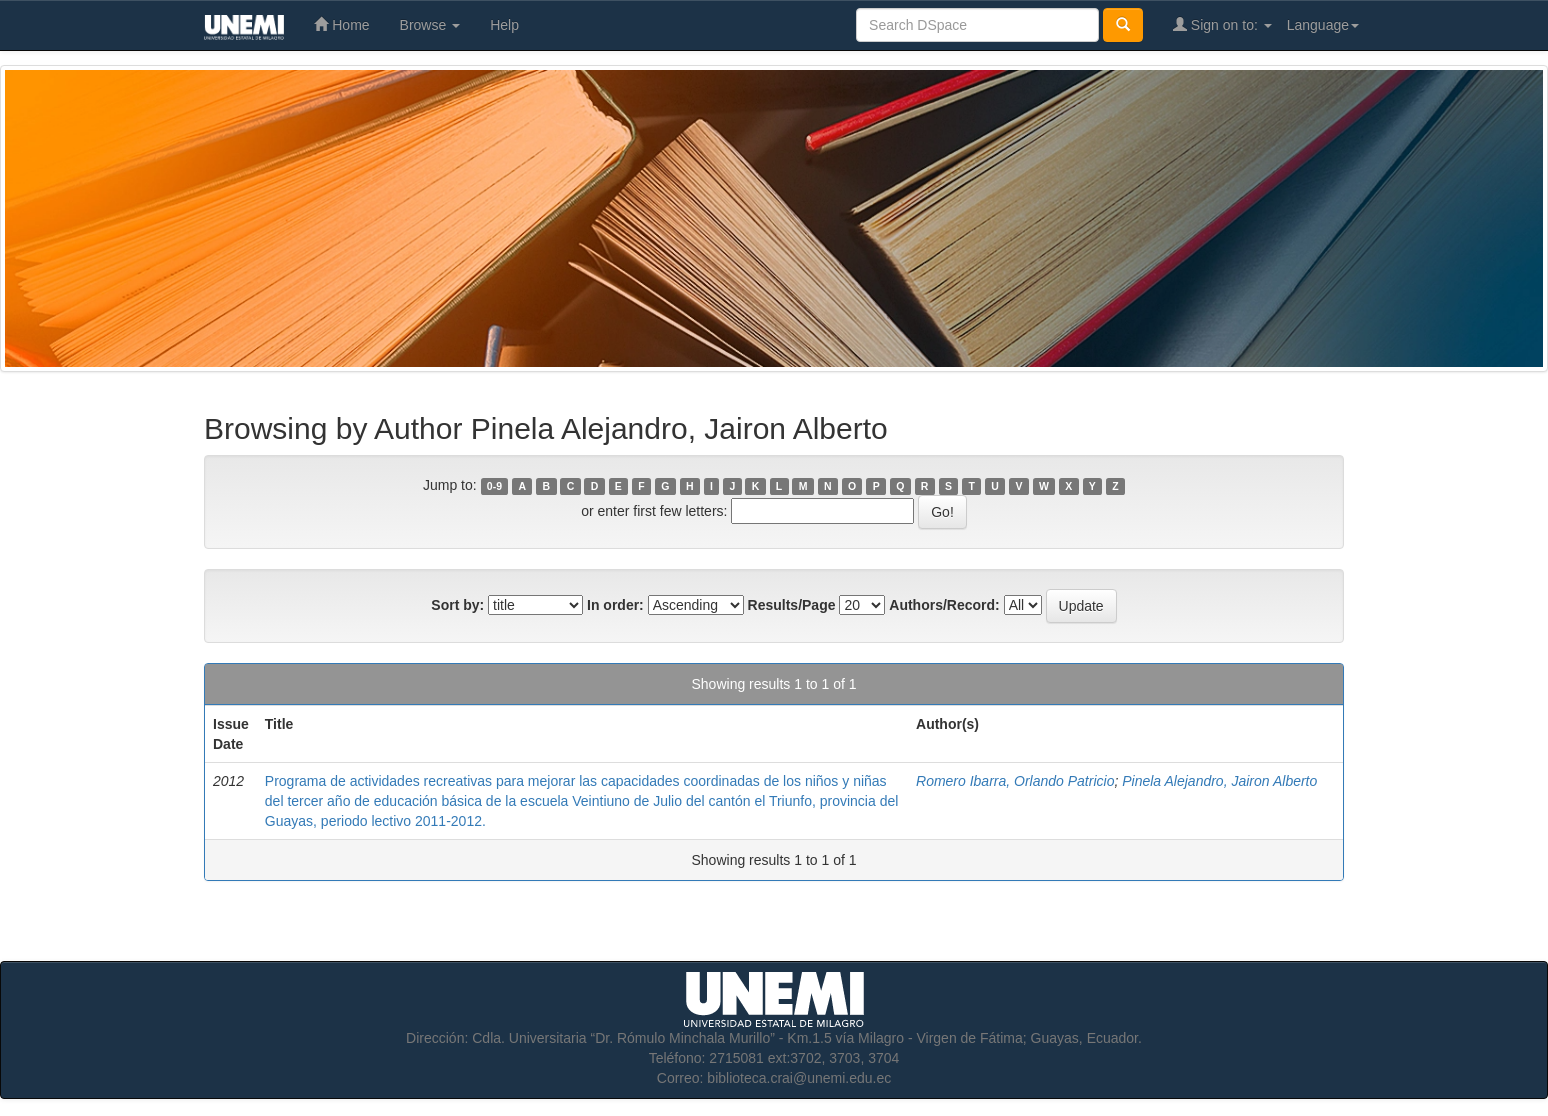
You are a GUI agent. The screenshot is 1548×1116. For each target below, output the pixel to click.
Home (341, 24)
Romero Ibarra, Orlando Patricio (1015, 781)
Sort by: (457, 605)
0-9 (494, 486)
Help (504, 25)
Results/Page (792, 605)
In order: (615, 605)
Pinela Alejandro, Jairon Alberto (1219, 781)
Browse (430, 25)
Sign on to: (1222, 24)
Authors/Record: (944, 605)
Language (1323, 25)
